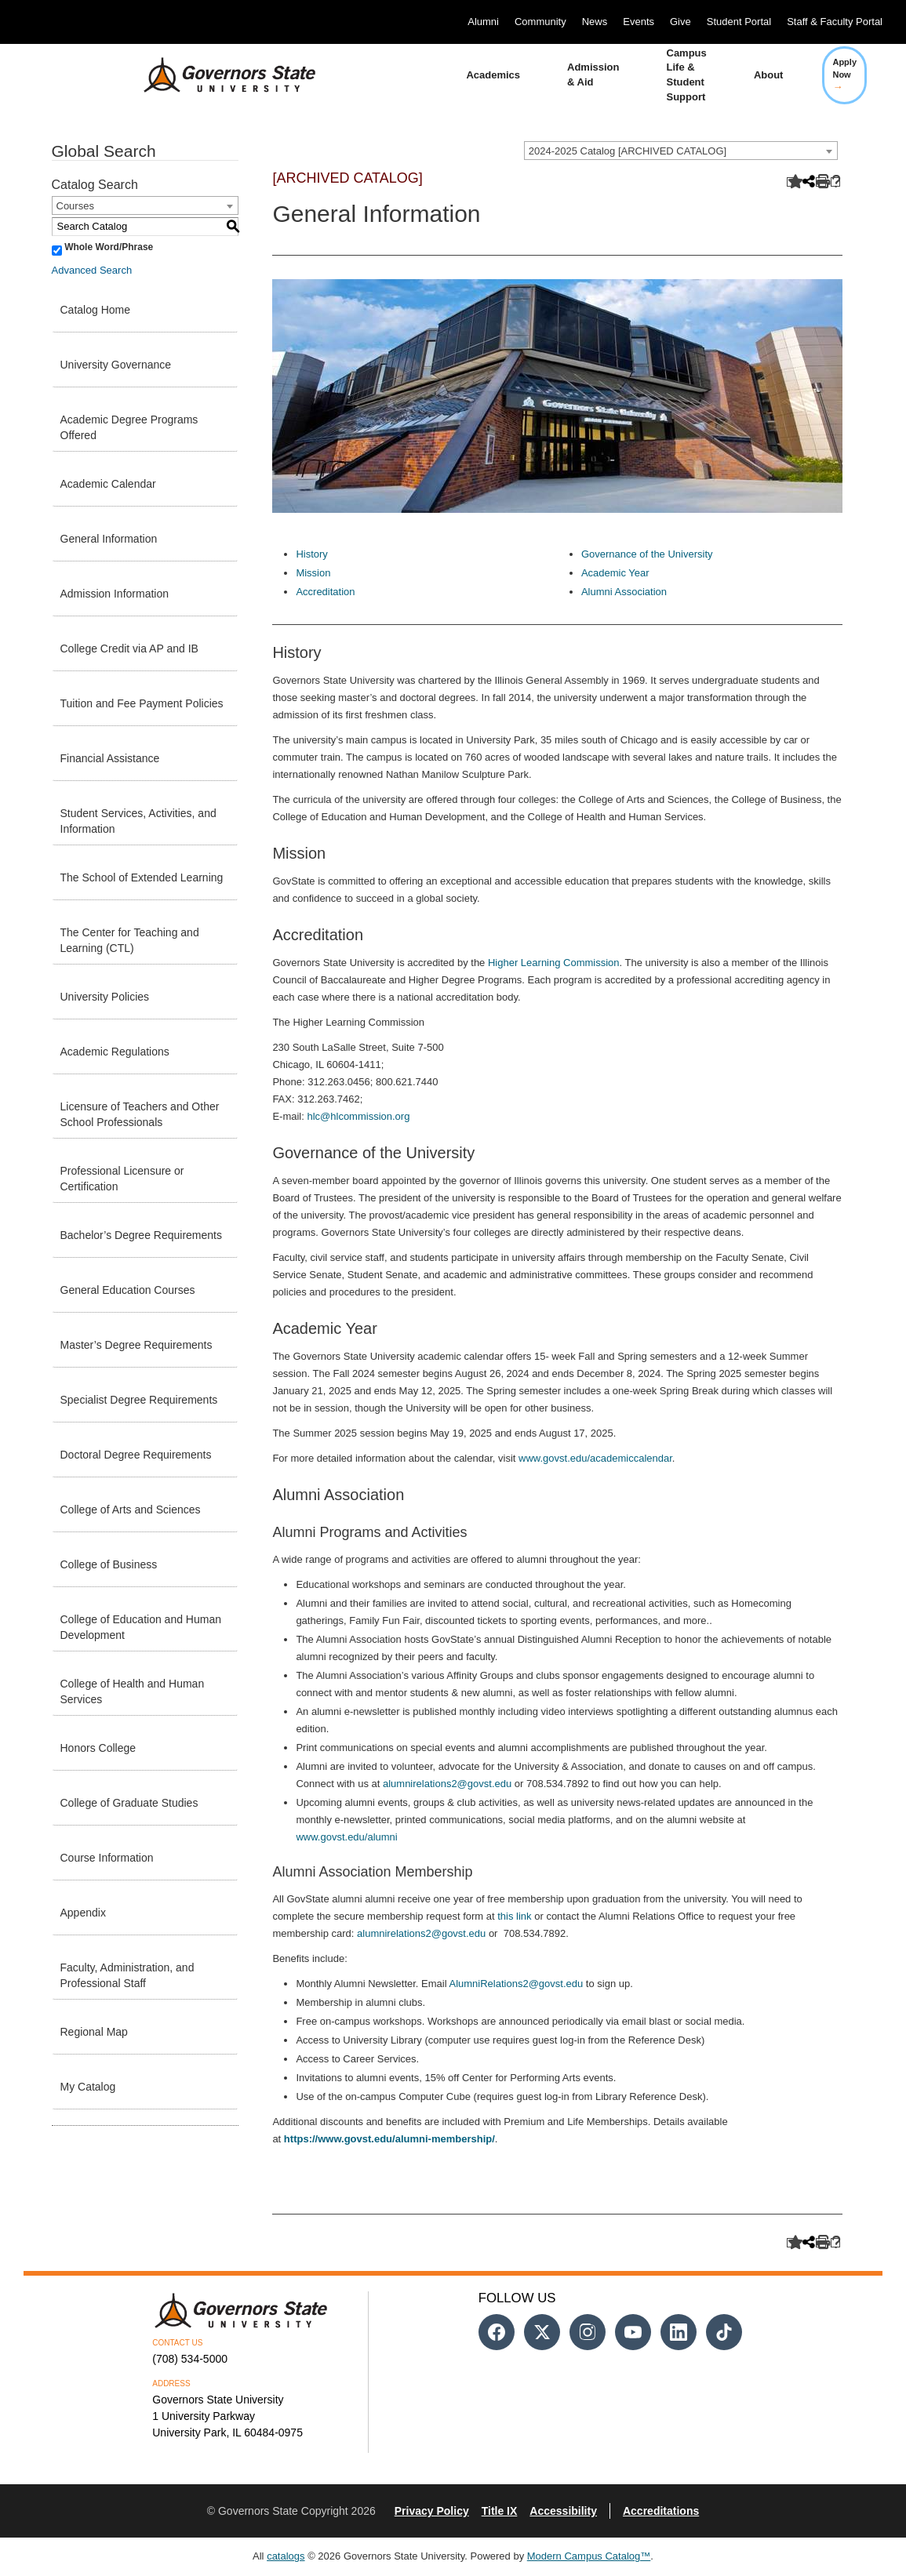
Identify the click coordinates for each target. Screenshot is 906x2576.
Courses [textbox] (75, 206)
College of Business (109, 1564)
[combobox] (681, 150)
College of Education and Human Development (140, 1627)
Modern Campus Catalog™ (589, 2556)
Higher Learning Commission (554, 962)
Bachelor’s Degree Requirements (141, 1235)
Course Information (107, 1857)
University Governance (116, 364)
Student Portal (739, 21)
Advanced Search (92, 270)
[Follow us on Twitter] (542, 2332)
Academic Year (615, 573)
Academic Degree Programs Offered (129, 427)
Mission (313, 573)
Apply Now (844, 74)
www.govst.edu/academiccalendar (595, 1458)
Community (540, 21)
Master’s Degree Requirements (136, 1345)
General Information (109, 538)
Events (638, 21)
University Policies (105, 996)
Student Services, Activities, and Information (138, 821)
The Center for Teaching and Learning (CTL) (129, 940)
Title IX (500, 2511)
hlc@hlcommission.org (358, 1116)
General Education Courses (127, 1290)
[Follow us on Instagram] (587, 2332)
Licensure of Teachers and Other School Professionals (140, 1114)
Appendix (83, 1912)
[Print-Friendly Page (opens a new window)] (821, 182)
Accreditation (325, 592)
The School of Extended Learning (142, 877)
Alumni (483, 21)
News (595, 21)
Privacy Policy (432, 2511)
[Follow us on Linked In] (678, 2332)
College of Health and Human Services (132, 1691)
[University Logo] (217, 75)
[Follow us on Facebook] (496, 2332)
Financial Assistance (110, 758)
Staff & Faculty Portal (834, 21)
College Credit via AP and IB (129, 648)
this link (514, 1916)
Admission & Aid (593, 74)
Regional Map (94, 2032)
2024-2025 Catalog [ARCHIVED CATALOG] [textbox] (627, 151)
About (769, 75)
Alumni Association (624, 592)
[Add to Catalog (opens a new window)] (792, 182)
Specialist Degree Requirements (139, 1399)
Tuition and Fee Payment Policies (142, 703)
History (311, 554)
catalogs (285, 2556)
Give (680, 21)
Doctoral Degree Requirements (136, 1454)
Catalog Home (95, 309)
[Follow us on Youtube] (633, 2332)
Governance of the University (647, 554)
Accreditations (661, 2511)
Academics (493, 75)
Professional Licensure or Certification (122, 1178)
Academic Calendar (108, 484)
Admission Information (114, 593)
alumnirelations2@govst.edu (447, 1783)
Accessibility (563, 2511)
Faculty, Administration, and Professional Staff (127, 1975)
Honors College (98, 1748)
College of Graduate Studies (129, 1803)
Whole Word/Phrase (108, 247)
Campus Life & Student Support (687, 75)
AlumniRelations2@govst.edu (516, 1983)
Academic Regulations (114, 1051)
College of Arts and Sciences (130, 1509)
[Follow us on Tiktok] (724, 2332)
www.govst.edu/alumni (346, 1837)
